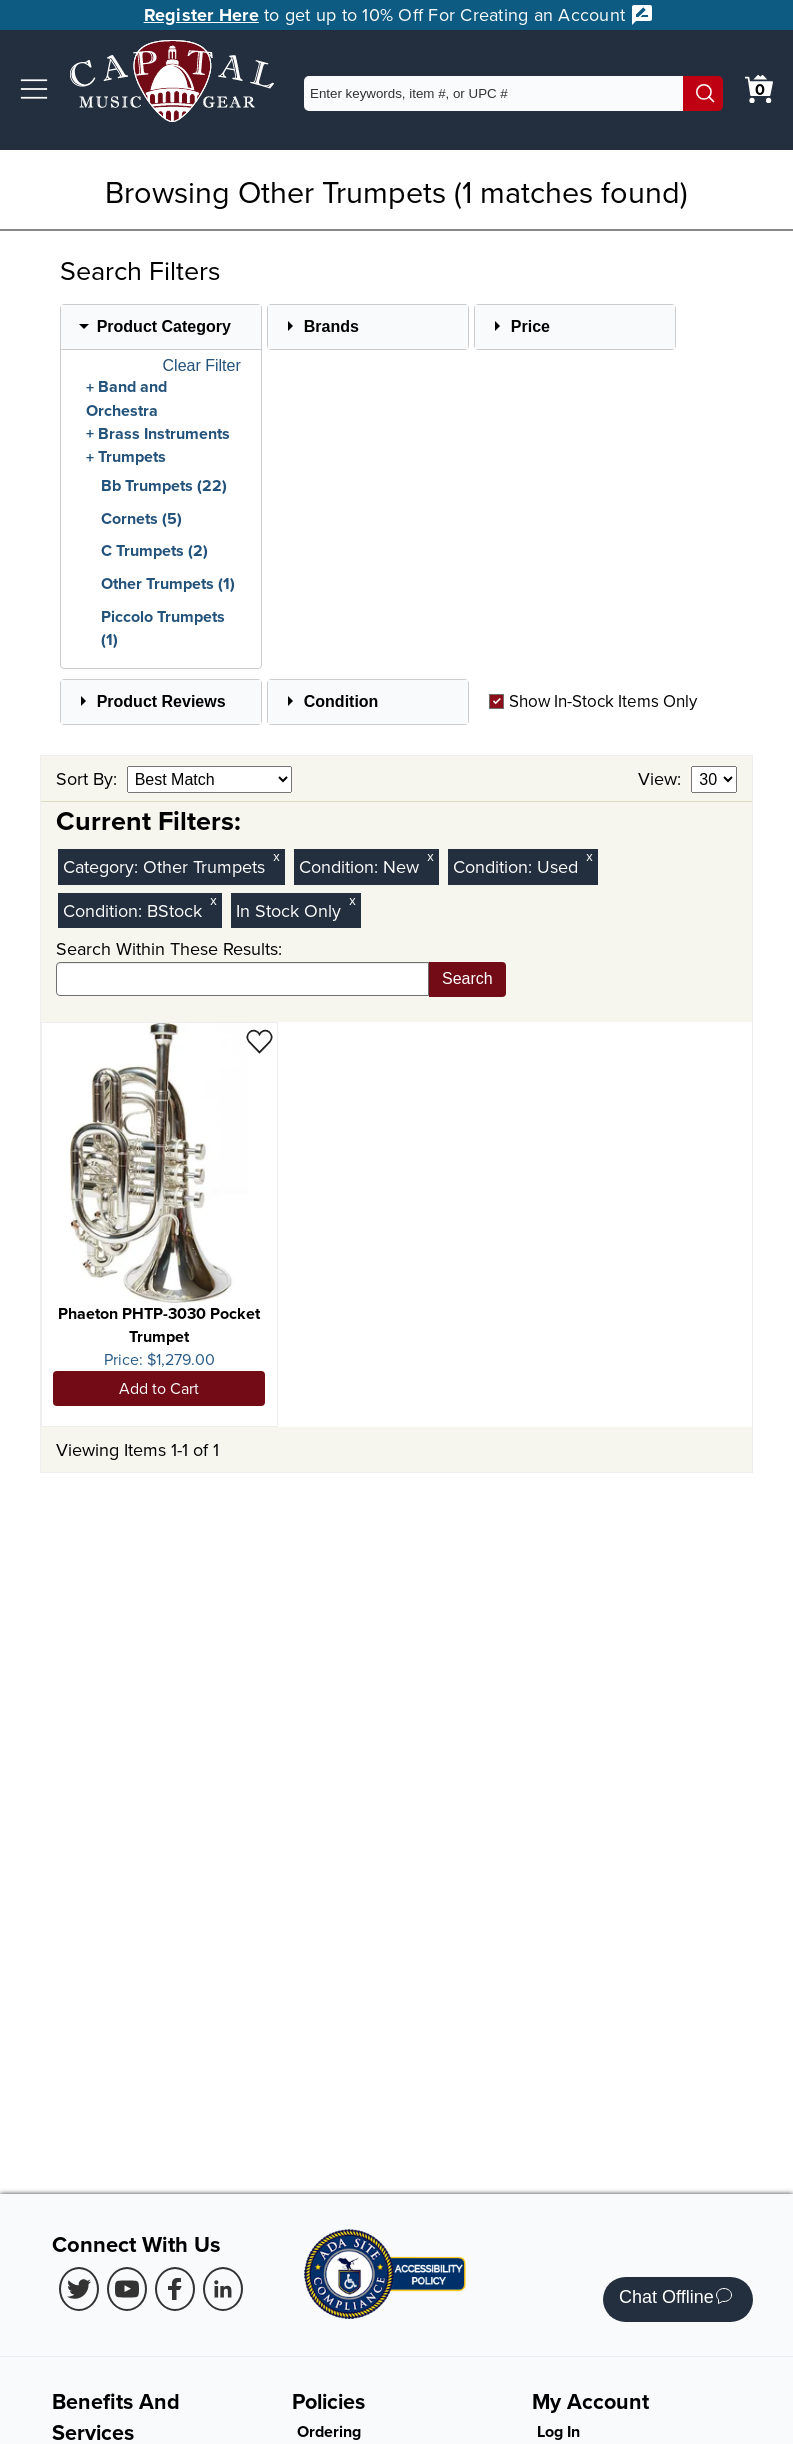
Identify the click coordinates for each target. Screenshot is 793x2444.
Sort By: (89, 778)
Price (530, 326)
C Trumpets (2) (154, 550)
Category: (103, 866)
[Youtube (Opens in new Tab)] (127, 2289)
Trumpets (132, 457)
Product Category (164, 326)
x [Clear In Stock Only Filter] (352, 900)
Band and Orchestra (126, 399)
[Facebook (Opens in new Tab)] (175, 2289)
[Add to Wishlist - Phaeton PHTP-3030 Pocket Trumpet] (259, 1040)
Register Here (201, 15)
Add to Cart (159, 1388)
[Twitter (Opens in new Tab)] (79, 2289)
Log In (558, 2431)
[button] (34, 89)
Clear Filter (202, 366)
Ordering (329, 2431)
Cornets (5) (141, 518)
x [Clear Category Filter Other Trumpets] (276, 856)
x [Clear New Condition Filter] (430, 856)
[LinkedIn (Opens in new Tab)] (223, 2289)
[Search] (703, 93)
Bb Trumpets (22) (164, 485)
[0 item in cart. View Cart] (759, 89)
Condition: (341, 866)
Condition (341, 701)
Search (467, 978)
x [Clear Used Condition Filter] (589, 856)
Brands (331, 326)
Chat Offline (675, 2299)
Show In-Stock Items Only (593, 701)
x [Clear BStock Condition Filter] (213, 900)
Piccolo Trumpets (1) (163, 628)
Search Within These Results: (169, 948)
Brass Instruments (164, 434)
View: (662, 778)
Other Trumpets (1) (168, 583)
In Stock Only (288, 910)
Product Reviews (161, 701)
